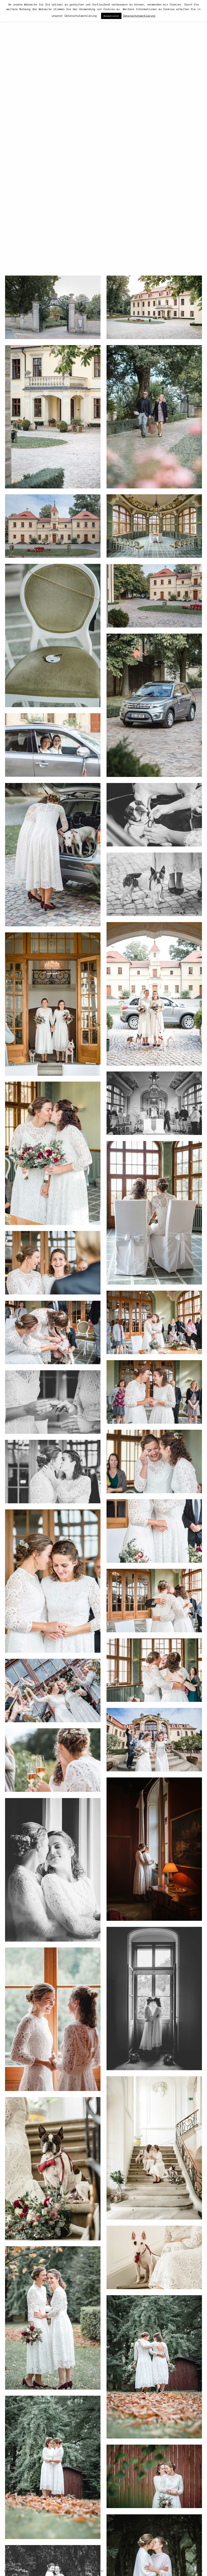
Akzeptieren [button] (111, 16)
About (7, 2571)
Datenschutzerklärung (56, 2571)
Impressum (33, 2571)
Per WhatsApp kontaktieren (88, 2571)
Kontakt (19, 2571)
